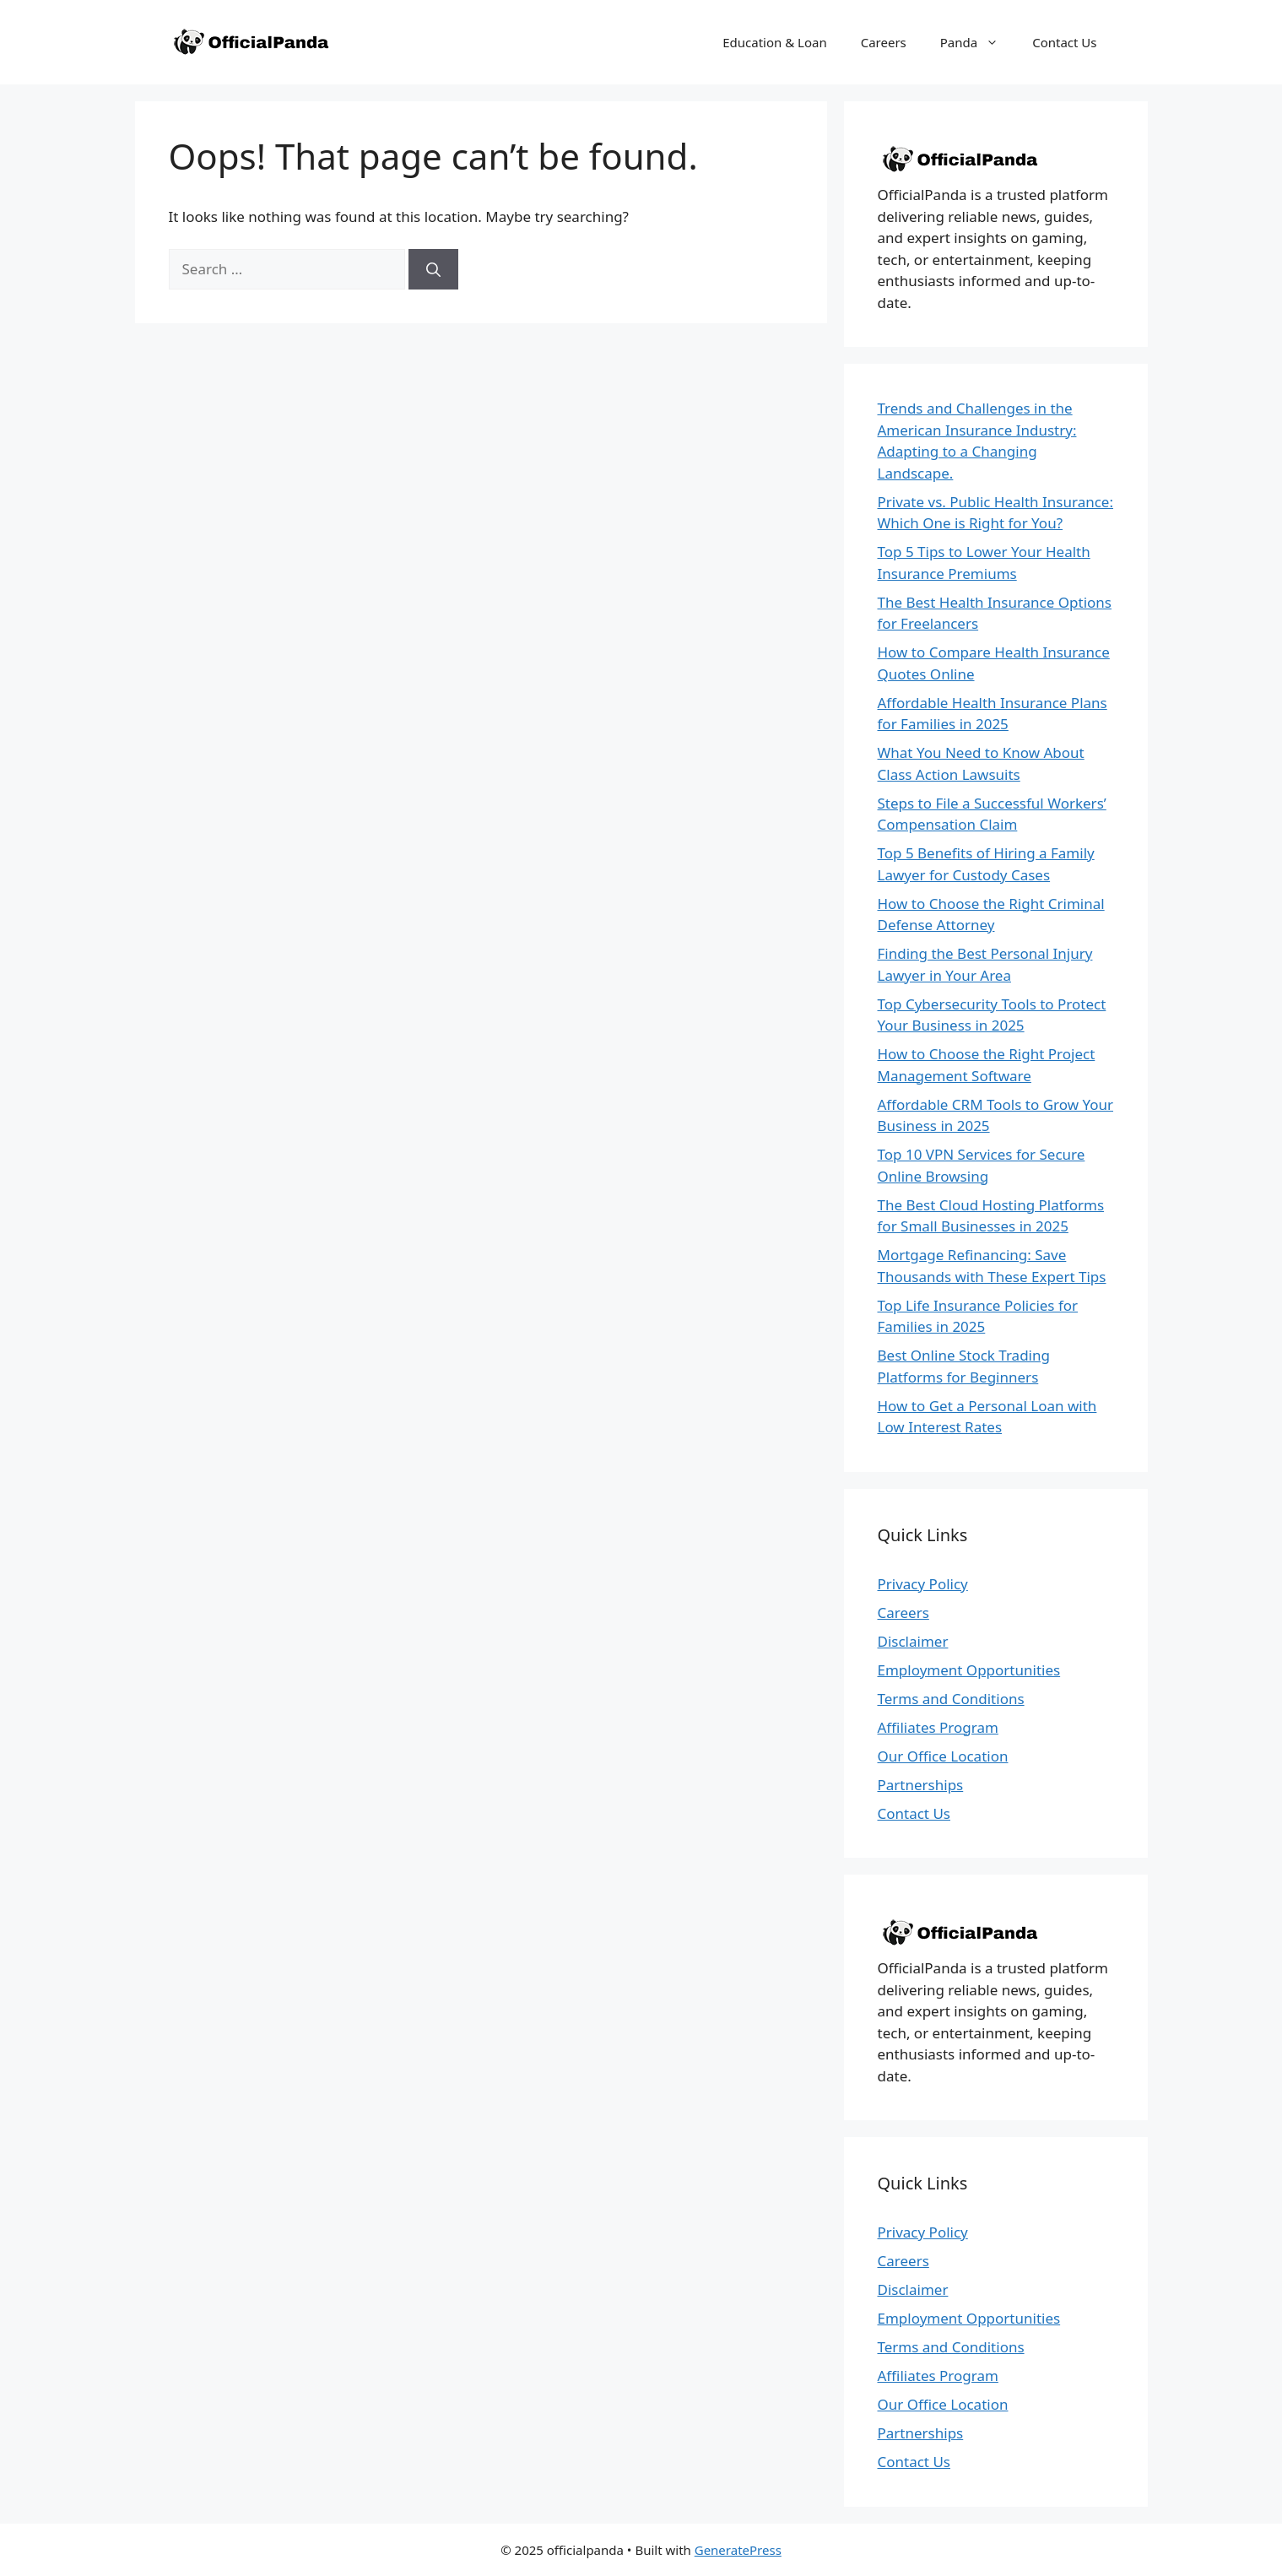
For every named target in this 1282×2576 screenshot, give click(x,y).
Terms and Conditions (951, 1698)
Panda (977, 42)
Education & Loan (774, 42)
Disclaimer (913, 1641)
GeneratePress (738, 2549)
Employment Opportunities (969, 1670)
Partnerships (921, 1784)
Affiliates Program (938, 1727)
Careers (883, 42)
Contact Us (1064, 42)
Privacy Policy (923, 1584)
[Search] (433, 269)
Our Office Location (943, 1756)
